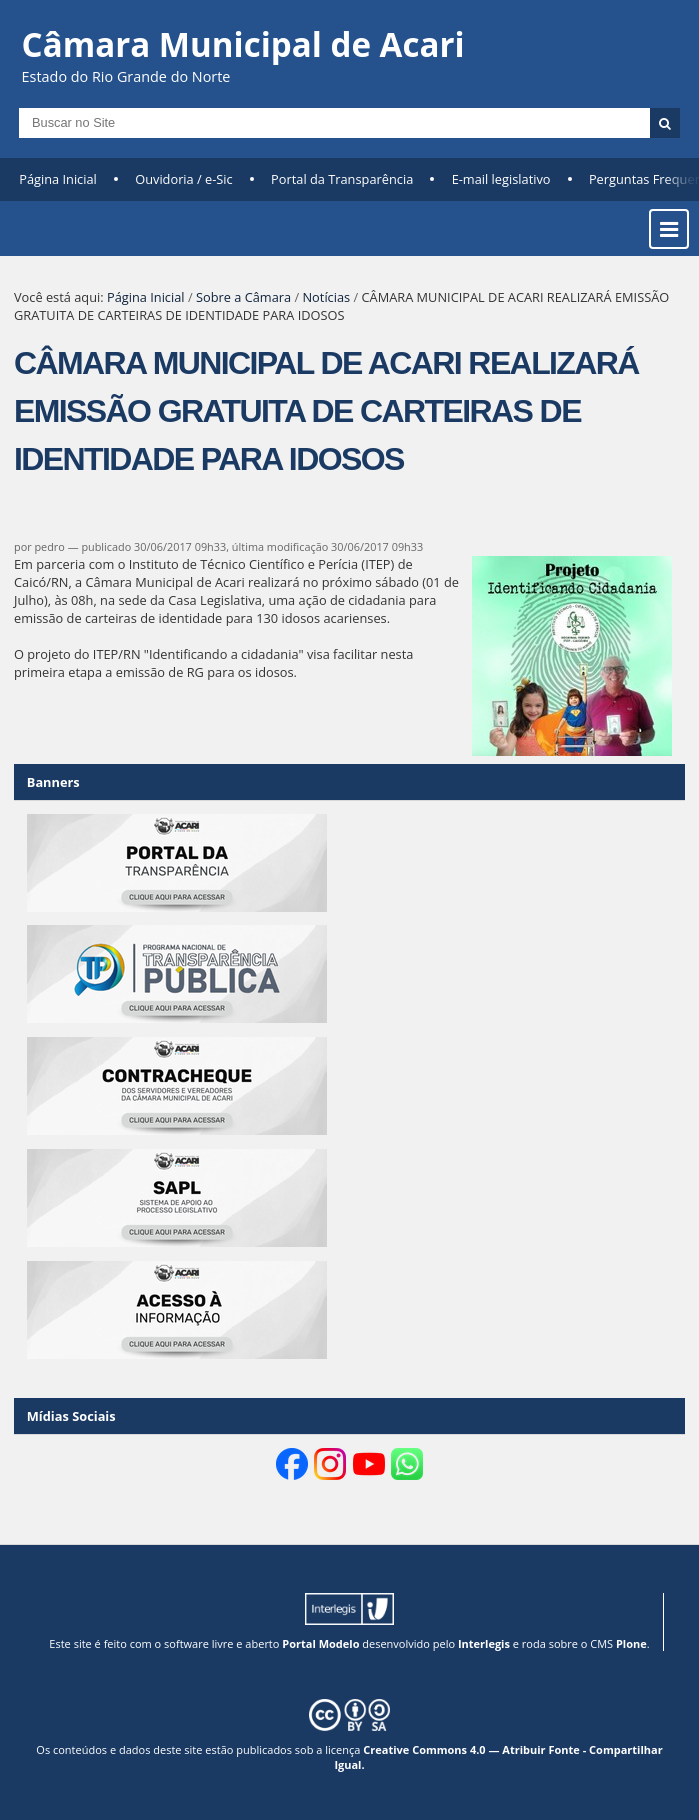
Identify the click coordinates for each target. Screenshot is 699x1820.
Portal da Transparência (342, 179)
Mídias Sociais (71, 1416)
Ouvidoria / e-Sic (184, 179)
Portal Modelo (320, 1643)
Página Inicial (58, 179)
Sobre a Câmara (243, 297)
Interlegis (484, 1643)
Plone (631, 1643)
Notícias (326, 297)
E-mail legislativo (501, 179)
